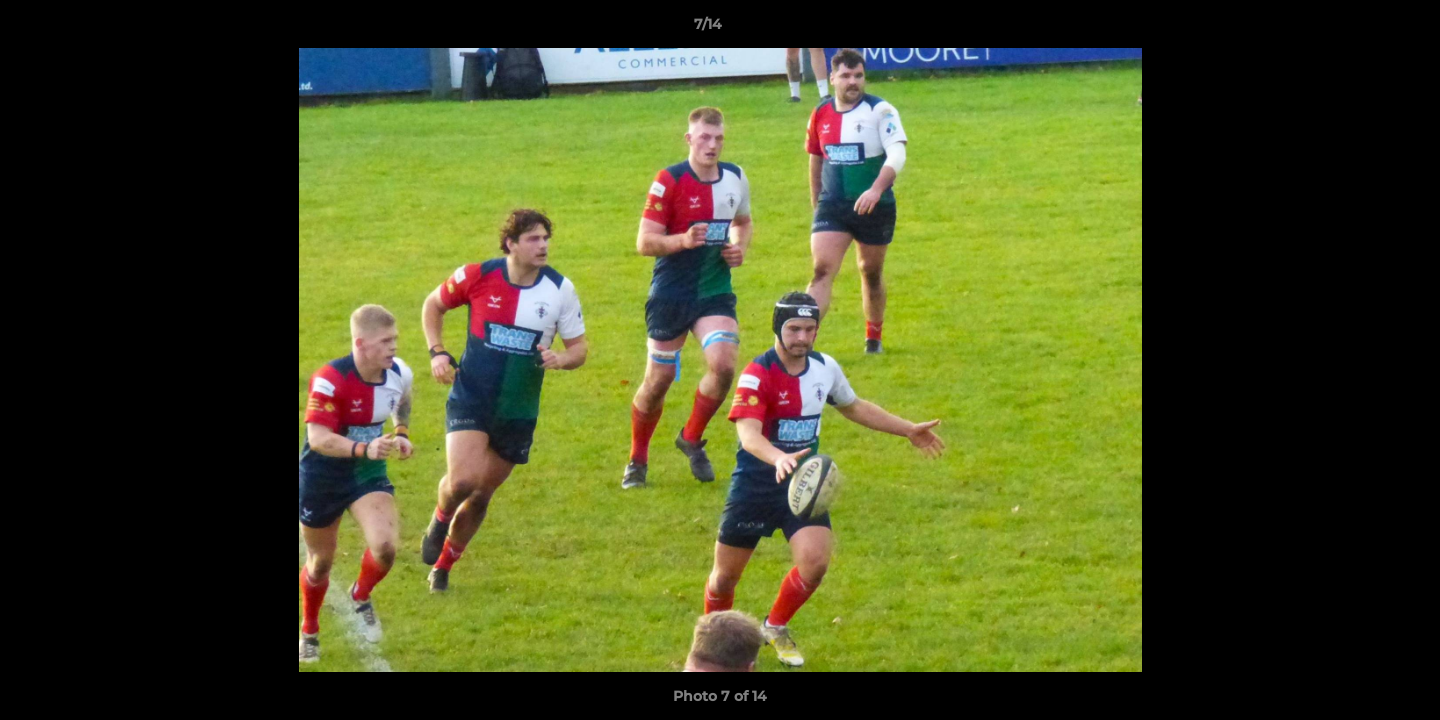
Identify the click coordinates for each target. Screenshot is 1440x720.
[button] (1356, 29)
